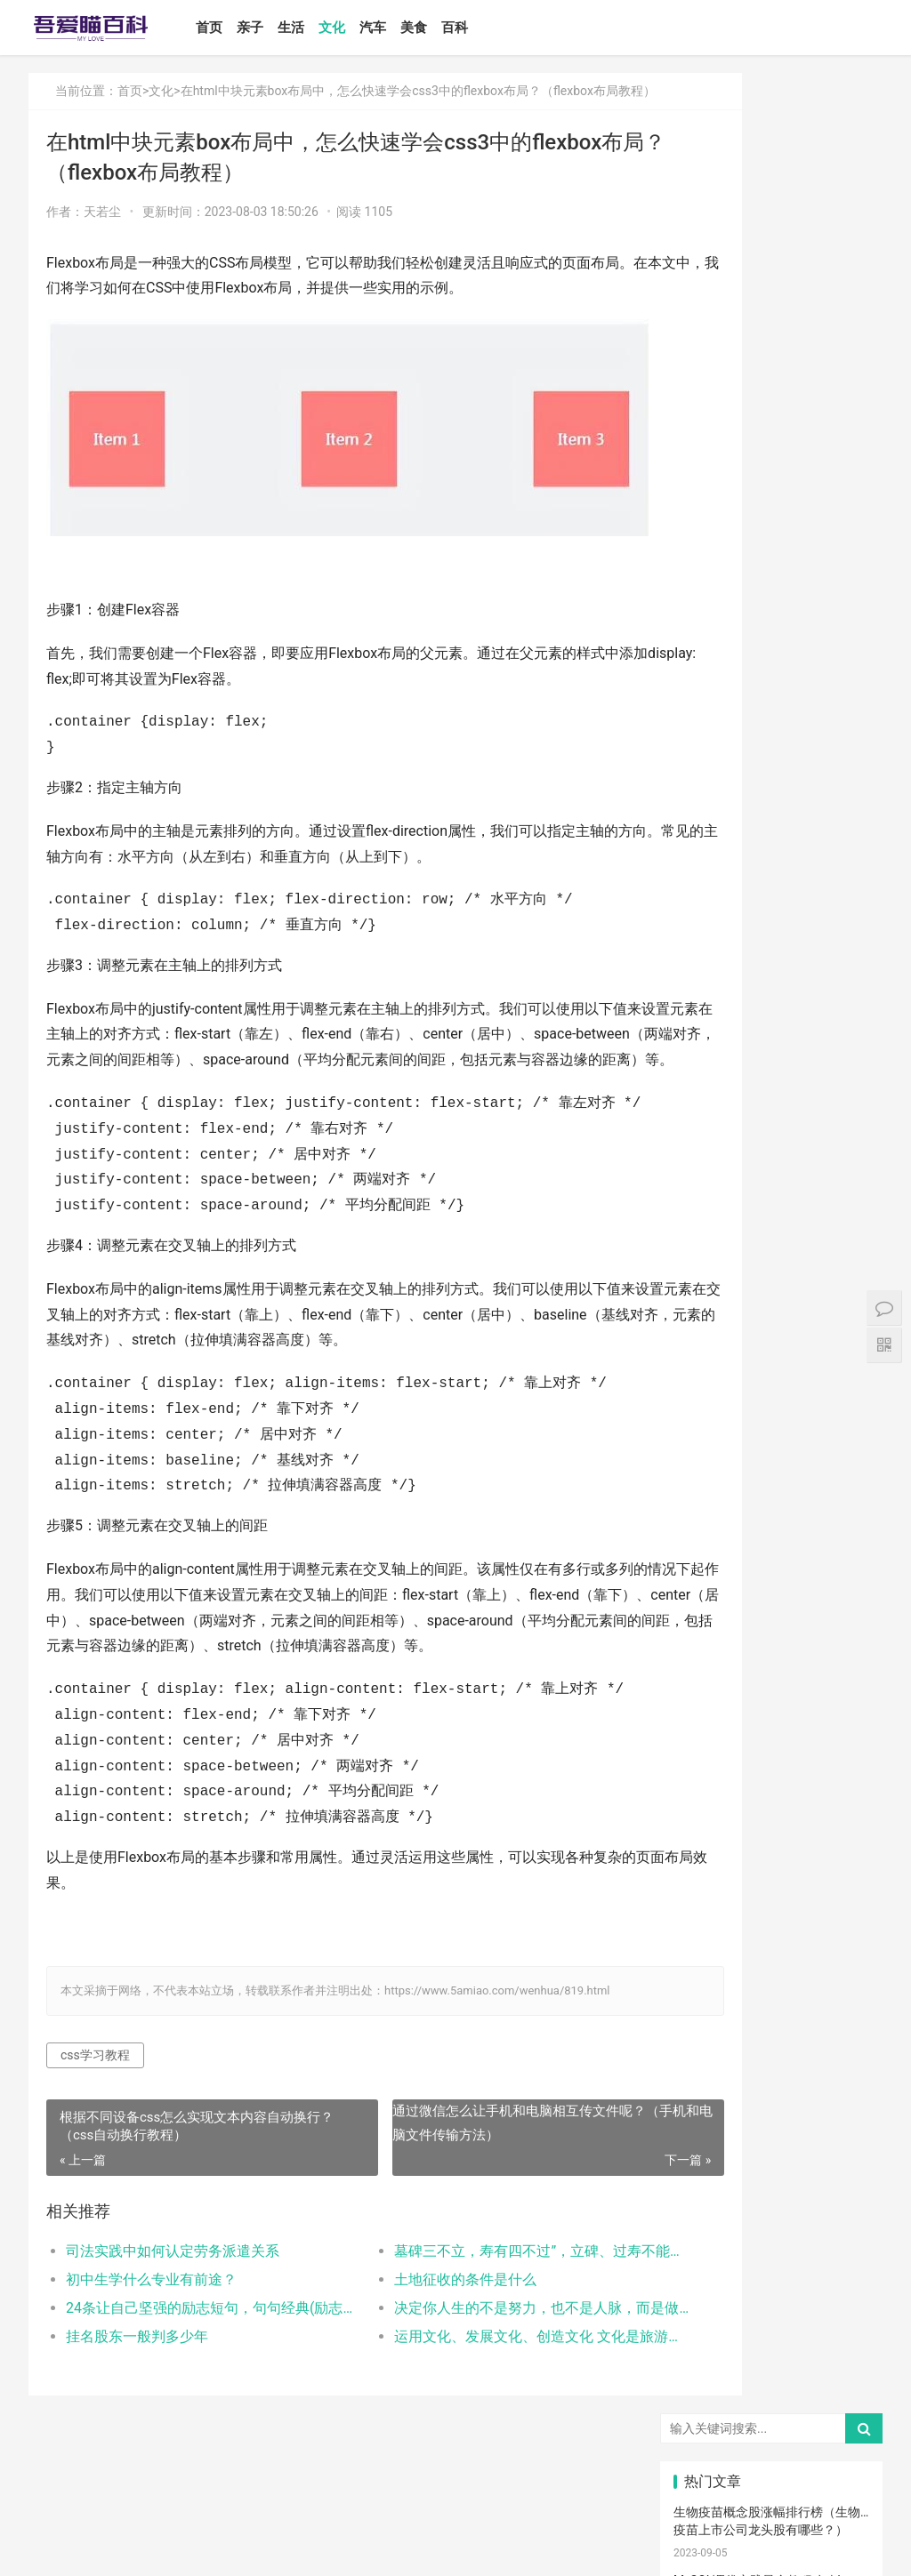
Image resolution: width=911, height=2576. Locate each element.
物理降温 (706, 2098)
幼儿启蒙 (772, 1732)
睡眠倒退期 (843, 2125)
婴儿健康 (772, 2361)
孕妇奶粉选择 (711, 2386)
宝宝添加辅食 (776, 2203)
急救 (771, 2230)
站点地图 (423, 2548)
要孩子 (705, 2230)
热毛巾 (771, 2098)
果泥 (837, 2203)
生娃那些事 (711, 1968)
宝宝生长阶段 (843, 2335)
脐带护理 (839, 1993)
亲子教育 (772, 1575)
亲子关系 (772, 1600)
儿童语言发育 (843, 2020)
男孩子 (837, 1889)
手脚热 (837, 1705)
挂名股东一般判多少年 (137, 2401)
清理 (837, 2046)
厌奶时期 (772, 2151)
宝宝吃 (837, 2177)
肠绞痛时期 (711, 2151)
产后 (771, 1653)
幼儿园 (705, 2020)
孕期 (837, 2256)
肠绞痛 (771, 1758)
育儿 (705, 1810)
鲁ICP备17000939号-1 (347, 2548)
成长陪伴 (839, 2282)
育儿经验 (706, 1863)
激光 (705, 2335)
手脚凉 (705, 1732)
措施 (705, 1837)
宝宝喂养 (706, 1522)
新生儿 (771, 1915)
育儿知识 (706, 1758)
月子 (837, 1653)
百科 (485, 28)
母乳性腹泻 (711, 1627)
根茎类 (705, 2203)
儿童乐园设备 (843, 2230)
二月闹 (837, 1522)
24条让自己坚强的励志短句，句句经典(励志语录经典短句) (191, 2372)
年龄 (771, 2020)
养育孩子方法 (711, 1889)
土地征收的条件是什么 (415, 2344)
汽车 (403, 28)
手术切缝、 (776, 2335)
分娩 (837, 1915)
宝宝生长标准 (843, 1679)
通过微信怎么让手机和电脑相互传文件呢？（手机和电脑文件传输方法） (482, 2188)
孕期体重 (706, 2177)
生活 (321, 28)
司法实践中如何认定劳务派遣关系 (172, 2315)
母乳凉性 (839, 1784)
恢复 (705, 2072)
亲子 (280, 28)
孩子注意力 (711, 1575)
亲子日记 (839, 1548)
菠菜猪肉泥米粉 (776, 1942)
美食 (444, 28)
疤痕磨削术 (843, 2308)
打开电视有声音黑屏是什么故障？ (766, 1191)
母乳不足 (772, 1784)
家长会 (771, 2177)
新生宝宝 (839, 1575)
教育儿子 (772, 1889)
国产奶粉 (706, 1548)
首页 (239, 28)
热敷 (705, 2125)
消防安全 (706, 2308)
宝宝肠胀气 (711, 1993)
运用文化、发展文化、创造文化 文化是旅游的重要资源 (469, 2401)
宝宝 (771, 1522)
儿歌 (771, 1863)
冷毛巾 (837, 2098)
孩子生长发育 (843, 1732)
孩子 (771, 1810)
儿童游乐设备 (711, 2256)
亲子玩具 (839, 1863)
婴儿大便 (839, 2361)
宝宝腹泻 (772, 1968)
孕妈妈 (771, 1679)
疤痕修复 (772, 2308)
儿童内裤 (706, 2282)
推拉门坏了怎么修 (723, 582)
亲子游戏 (839, 1627)
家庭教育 (839, 1968)
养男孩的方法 (843, 2072)
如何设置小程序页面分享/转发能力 (769, 917)
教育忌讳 (706, 1915)
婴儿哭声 (706, 1705)
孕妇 (705, 1679)
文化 (362, 28)
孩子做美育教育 (776, 2256)
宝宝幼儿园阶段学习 (711, 2361)
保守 (705, 2046)
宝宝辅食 (706, 1942)
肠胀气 (837, 1758)
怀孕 (771, 1837)
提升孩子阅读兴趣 (843, 1942)
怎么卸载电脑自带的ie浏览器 (753, 1122)
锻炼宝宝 (772, 2282)
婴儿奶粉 (772, 1548)
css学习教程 (95, 2120)
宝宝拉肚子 (843, 2151)
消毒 (771, 2046)
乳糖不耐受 (776, 1627)
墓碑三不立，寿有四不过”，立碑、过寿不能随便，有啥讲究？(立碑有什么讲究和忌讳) (469, 2315)
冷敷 (771, 2125)
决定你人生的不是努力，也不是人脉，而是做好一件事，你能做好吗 (469, 2372)
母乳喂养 (706, 1784)
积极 (837, 1810)
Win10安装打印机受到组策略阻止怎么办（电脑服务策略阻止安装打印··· (766, 1002)
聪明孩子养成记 (776, 2072)
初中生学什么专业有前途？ (151, 2344)
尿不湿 (705, 1600)
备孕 (837, 1837)
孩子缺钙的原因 (776, 1993)
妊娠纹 (705, 1653)
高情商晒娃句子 (843, 1600)
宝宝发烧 (772, 1705)
